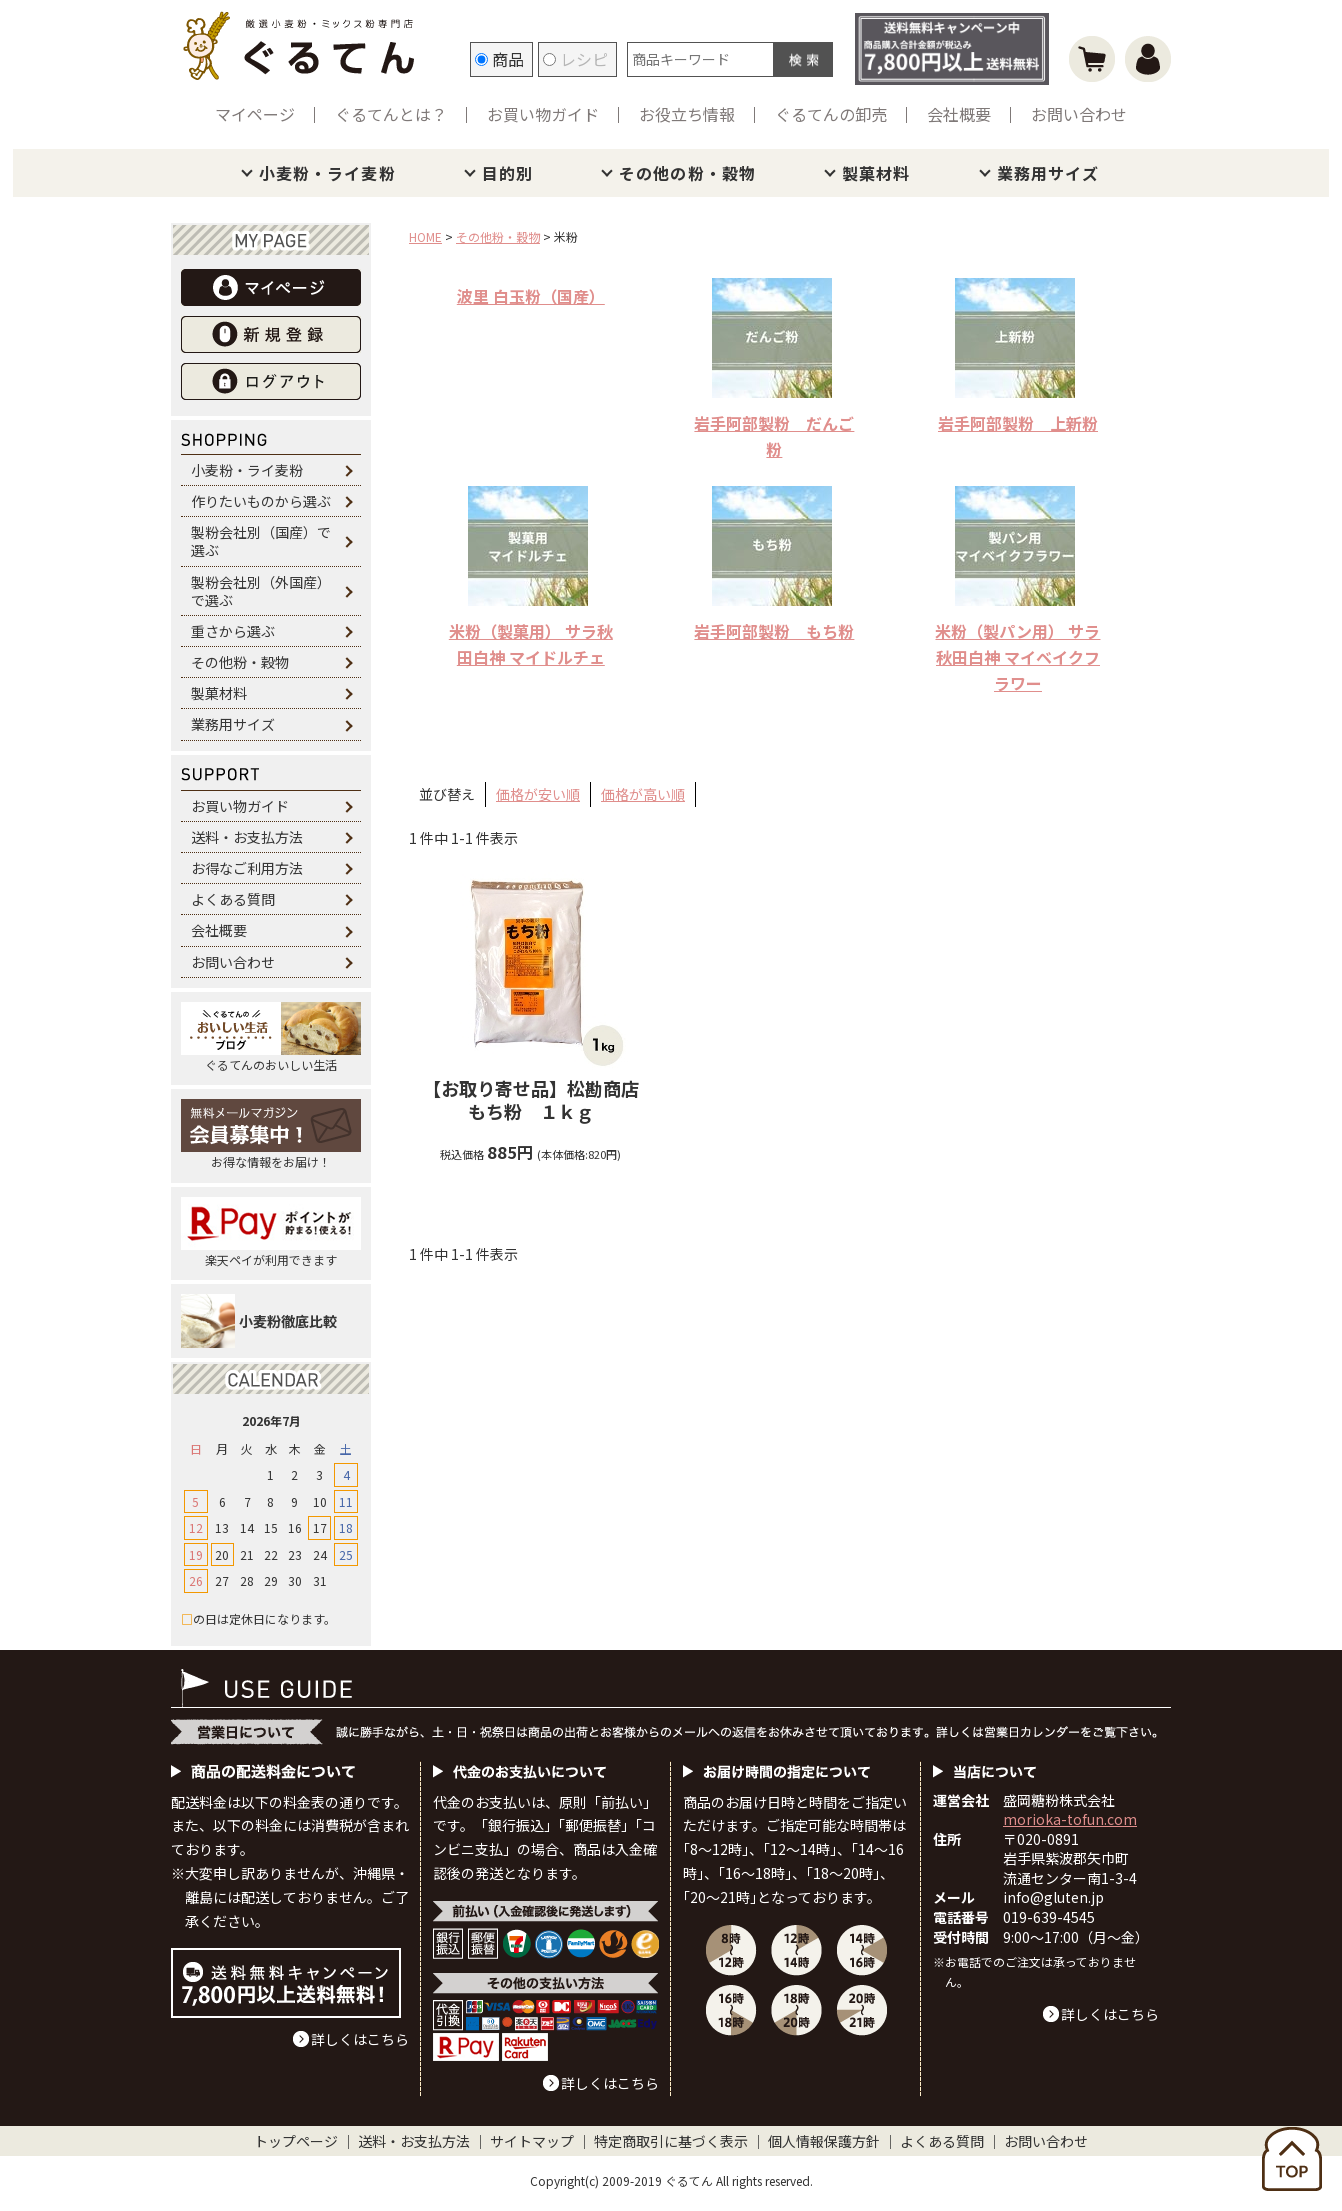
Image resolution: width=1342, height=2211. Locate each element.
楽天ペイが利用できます (271, 1232)
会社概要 (959, 114)
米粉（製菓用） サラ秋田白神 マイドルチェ (531, 644)
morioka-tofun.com (1070, 1819)
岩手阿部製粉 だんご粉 (774, 436)
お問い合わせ (1079, 114)
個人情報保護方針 (824, 2141)
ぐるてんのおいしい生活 (271, 1037)
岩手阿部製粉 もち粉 (774, 631)
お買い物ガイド (543, 114)
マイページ (255, 114)
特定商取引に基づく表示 (671, 2141)
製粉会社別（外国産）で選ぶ (261, 591)
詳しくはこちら (360, 2039)
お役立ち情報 (687, 114)
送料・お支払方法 (247, 837)
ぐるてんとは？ (391, 114)
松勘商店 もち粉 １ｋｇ (540, 1100)
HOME (425, 236)
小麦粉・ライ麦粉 (327, 173)
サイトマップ (532, 2141)
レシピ (575, 59)
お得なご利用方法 (247, 868)
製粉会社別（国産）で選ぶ (261, 541)
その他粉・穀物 (240, 662)
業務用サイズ (1048, 173)
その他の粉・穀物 (687, 173)
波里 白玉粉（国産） (531, 296)
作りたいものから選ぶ (261, 501)
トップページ (296, 2141)
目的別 (507, 173)
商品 (499, 59)
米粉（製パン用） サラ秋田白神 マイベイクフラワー (1017, 656)
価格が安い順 (538, 794)
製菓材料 (876, 173)
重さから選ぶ (233, 631)
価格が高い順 (643, 794)
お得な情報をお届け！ (271, 1134)
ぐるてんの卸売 (831, 114)
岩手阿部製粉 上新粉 (1018, 423)
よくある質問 (233, 899)
